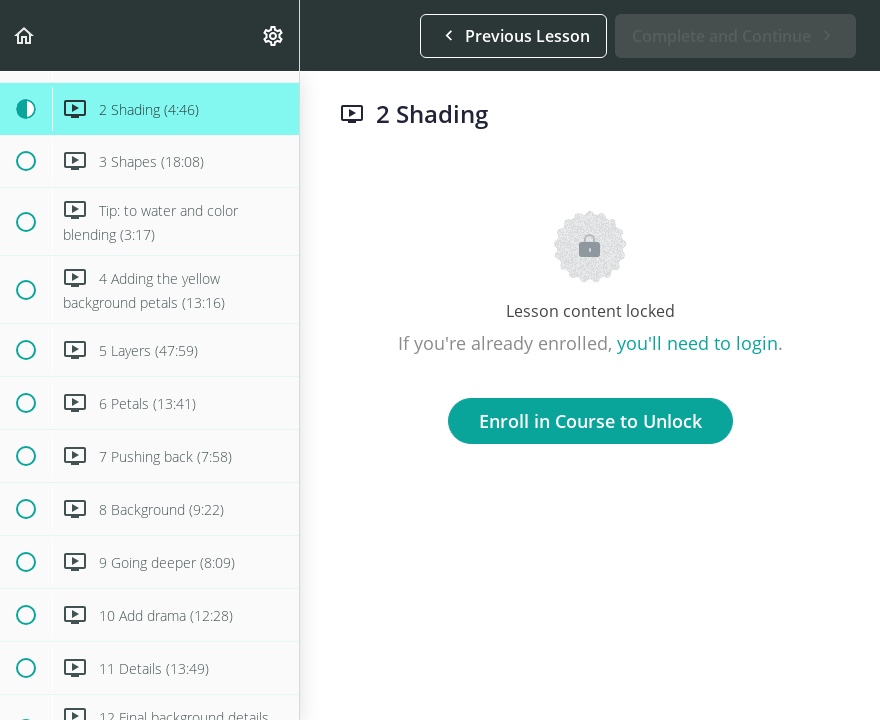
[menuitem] (274, 35)
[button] (25, 35)
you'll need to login (697, 343)
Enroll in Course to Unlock (590, 421)
